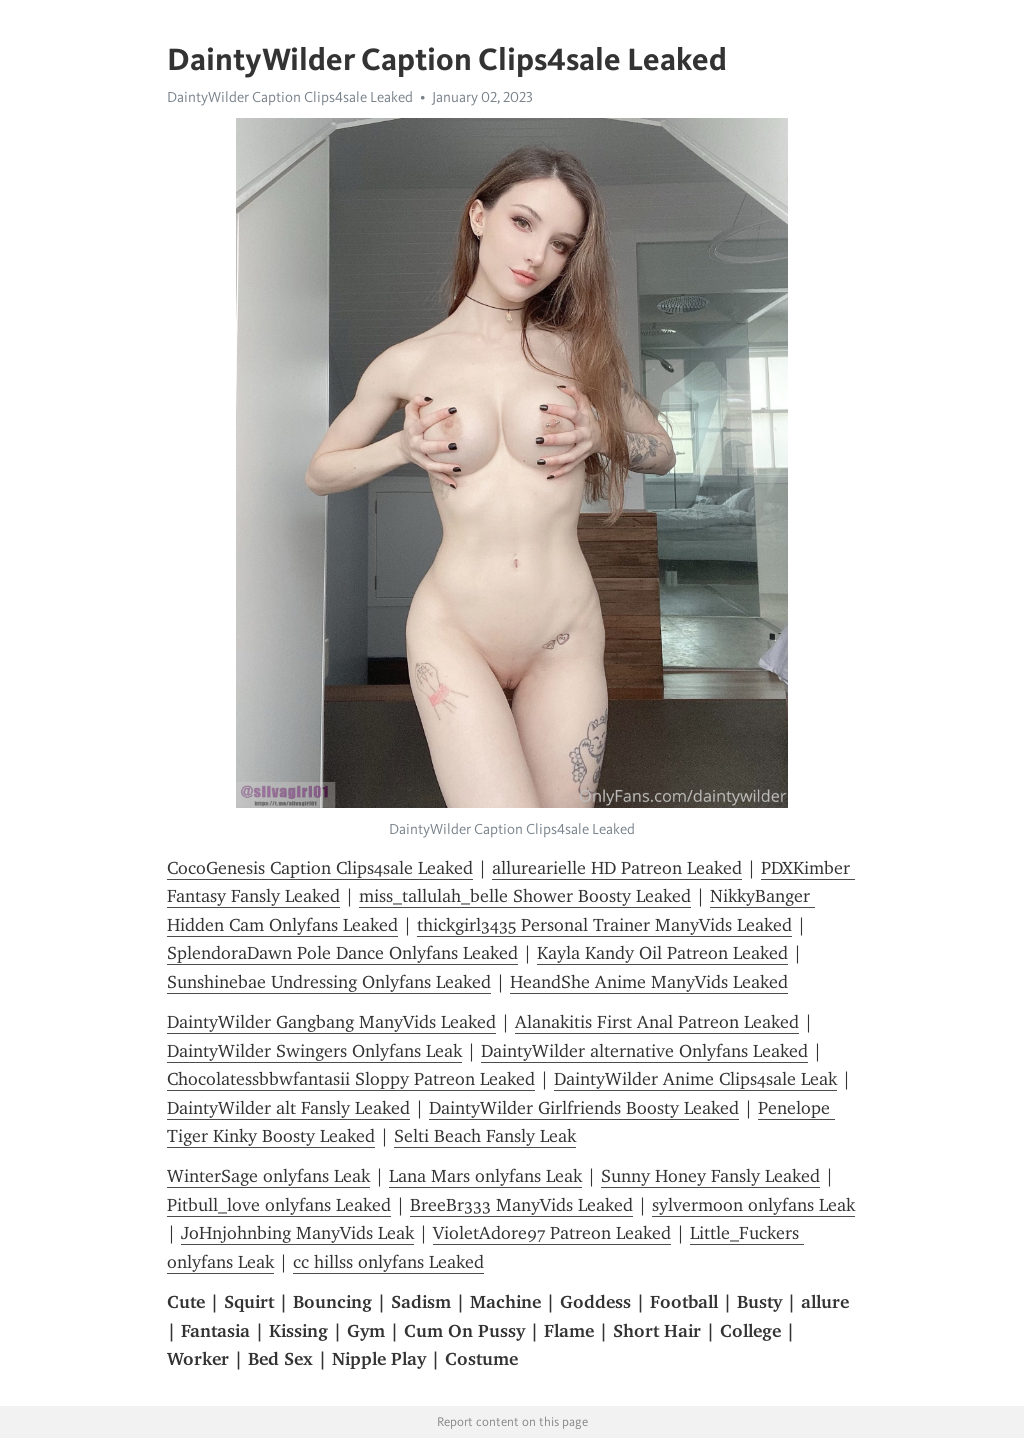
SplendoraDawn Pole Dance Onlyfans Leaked (342, 953)
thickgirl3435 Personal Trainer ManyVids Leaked (604, 925)
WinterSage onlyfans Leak (268, 1176)
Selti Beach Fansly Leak (485, 1136)
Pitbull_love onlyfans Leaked (279, 1205)
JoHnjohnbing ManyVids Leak (297, 1233)
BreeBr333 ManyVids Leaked (521, 1205)
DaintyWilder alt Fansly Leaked (288, 1108)
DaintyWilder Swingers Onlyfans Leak (314, 1051)
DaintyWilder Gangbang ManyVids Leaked (331, 1022)
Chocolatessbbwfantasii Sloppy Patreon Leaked (351, 1079)
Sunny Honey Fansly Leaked (710, 1176)
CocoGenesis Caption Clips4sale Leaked (320, 868)
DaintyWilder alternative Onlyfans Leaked (644, 1051)
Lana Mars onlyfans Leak (485, 1176)
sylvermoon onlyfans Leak (753, 1205)
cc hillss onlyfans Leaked (388, 1262)
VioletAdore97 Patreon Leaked (552, 1233)
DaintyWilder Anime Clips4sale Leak (695, 1079)
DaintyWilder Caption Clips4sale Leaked (290, 97)
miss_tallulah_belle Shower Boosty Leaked (525, 896)
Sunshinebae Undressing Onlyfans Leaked (329, 982)
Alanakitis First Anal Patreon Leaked (657, 1022)
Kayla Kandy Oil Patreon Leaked (662, 953)
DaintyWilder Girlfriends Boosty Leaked (584, 1108)
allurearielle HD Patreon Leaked (617, 868)
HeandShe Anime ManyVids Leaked (649, 982)
